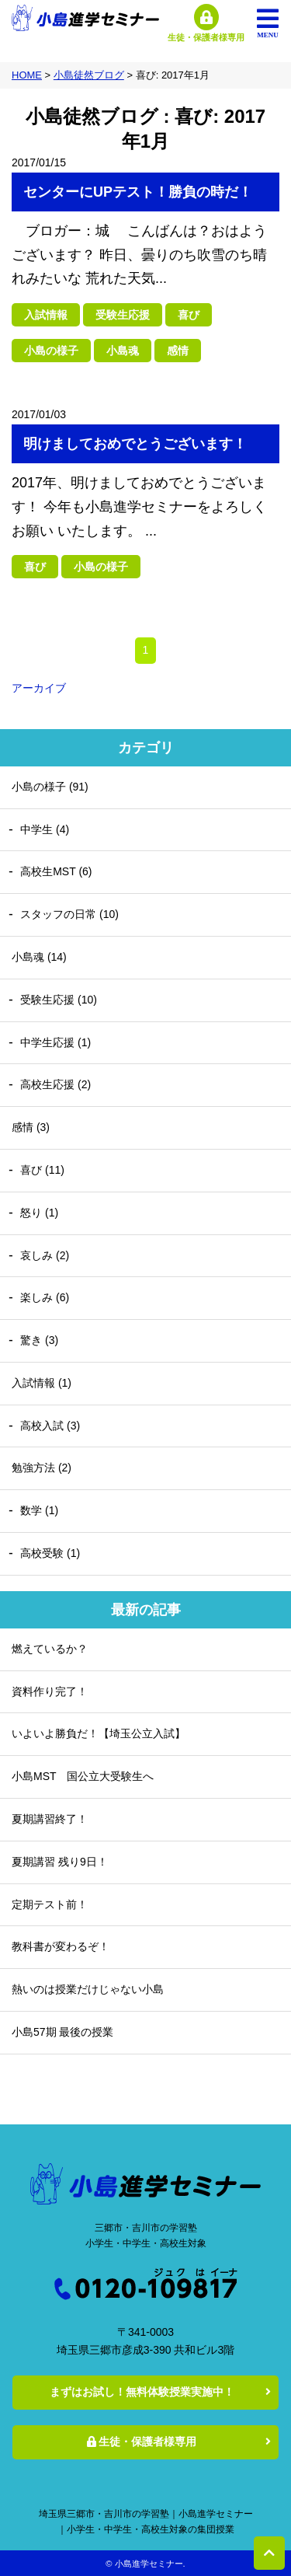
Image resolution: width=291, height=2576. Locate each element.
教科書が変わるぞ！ (60, 1946)
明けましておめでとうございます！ (135, 444)
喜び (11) (42, 1170)
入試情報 (46, 315)
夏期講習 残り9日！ (60, 1861)
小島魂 (122, 350)
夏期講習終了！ (50, 1819)
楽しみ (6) (44, 1297)
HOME (27, 75)
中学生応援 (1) (55, 1042)
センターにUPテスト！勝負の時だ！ (137, 192)
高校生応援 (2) (55, 1084)
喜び (188, 315)
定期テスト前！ (50, 1904)
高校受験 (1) (50, 1553)
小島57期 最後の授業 (62, 2032)
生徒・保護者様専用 (142, 2441)
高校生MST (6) (56, 871)
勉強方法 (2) (41, 1467)
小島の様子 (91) (50, 786)
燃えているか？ (50, 1648)
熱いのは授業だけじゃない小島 (88, 1989)
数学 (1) (39, 1510)
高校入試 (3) (50, 1425)
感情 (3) (31, 1127)
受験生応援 (122, 315)
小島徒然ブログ (89, 75)
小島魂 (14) (39, 957)
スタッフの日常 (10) (69, 914)
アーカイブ (39, 688)
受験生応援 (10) (58, 999)
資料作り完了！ (50, 1691)
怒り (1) (39, 1212)
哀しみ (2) (44, 1255)
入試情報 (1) (41, 1383)
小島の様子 (51, 350)
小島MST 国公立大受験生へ (83, 1776)
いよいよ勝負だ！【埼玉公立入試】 (98, 1733)
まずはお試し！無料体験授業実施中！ (142, 2392)
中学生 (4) (44, 829)
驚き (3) (39, 1340)
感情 (178, 350)
